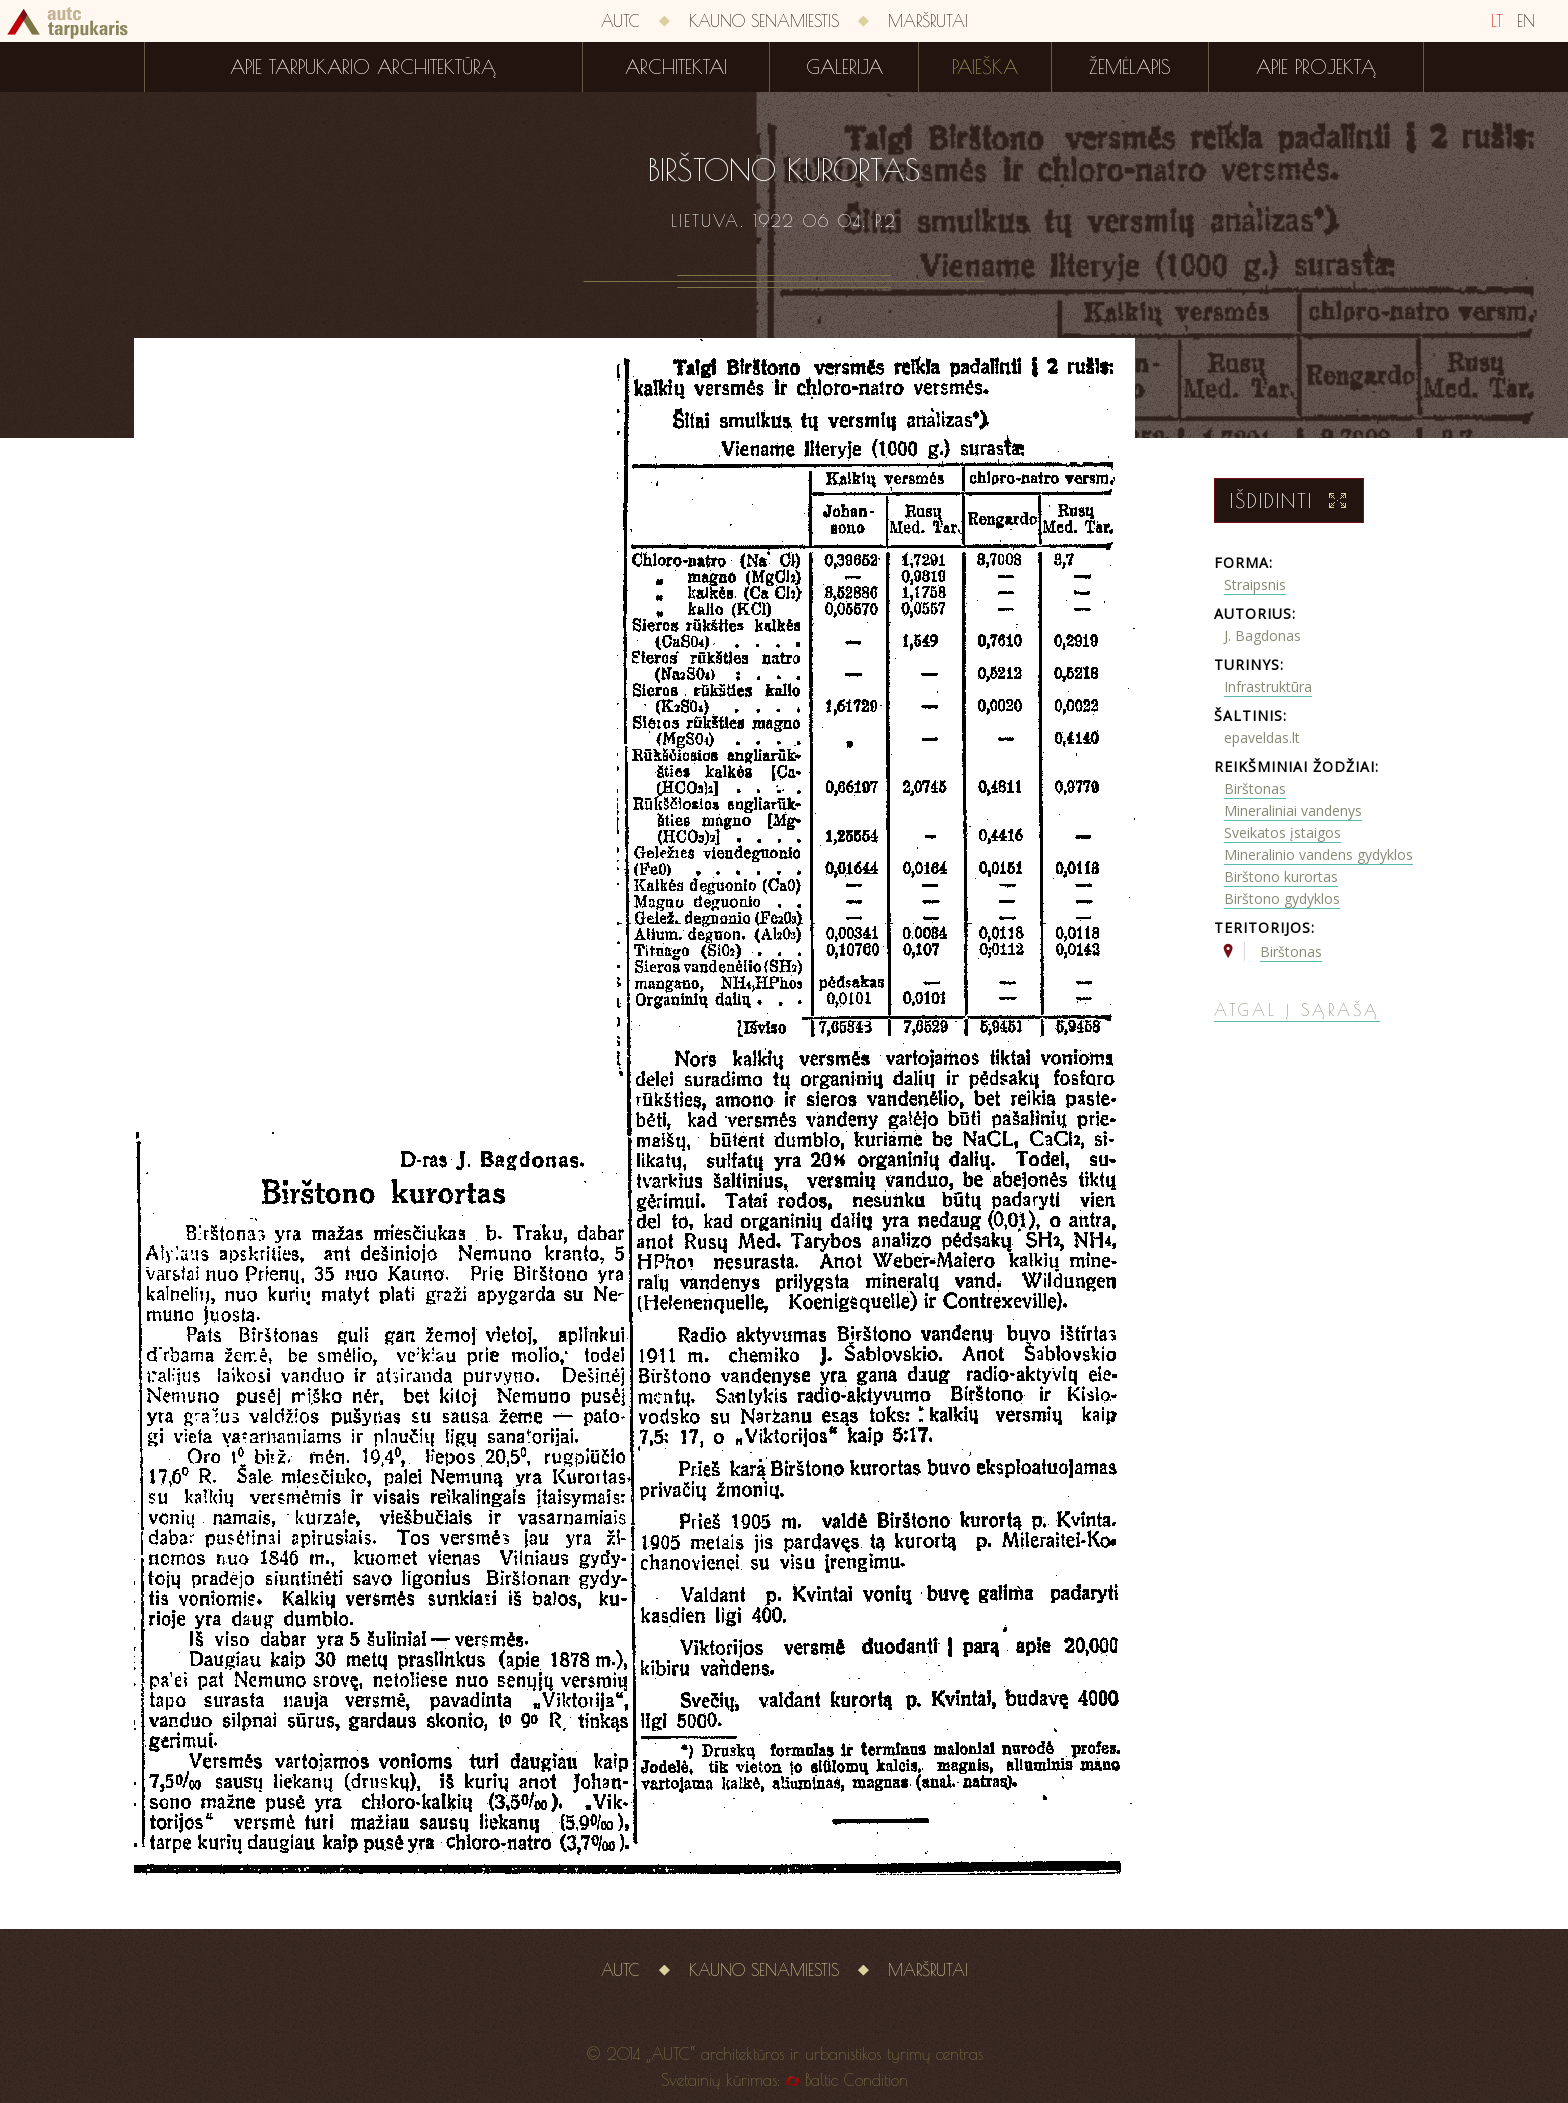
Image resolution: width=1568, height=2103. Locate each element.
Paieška (985, 67)
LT (1497, 21)
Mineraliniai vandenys (1293, 810)
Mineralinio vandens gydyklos (1318, 854)
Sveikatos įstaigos (1282, 832)
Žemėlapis (1130, 67)
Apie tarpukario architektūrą (363, 67)
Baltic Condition (856, 2080)
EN (1526, 21)
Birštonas (1255, 788)
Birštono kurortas (1281, 876)
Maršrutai (928, 21)
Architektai (676, 67)
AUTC (620, 21)
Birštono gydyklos (1282, 898)
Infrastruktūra (1268, 686)
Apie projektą (1316, 67)
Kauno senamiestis (764, 21)
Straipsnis (1255, 584)
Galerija (844, 67)
